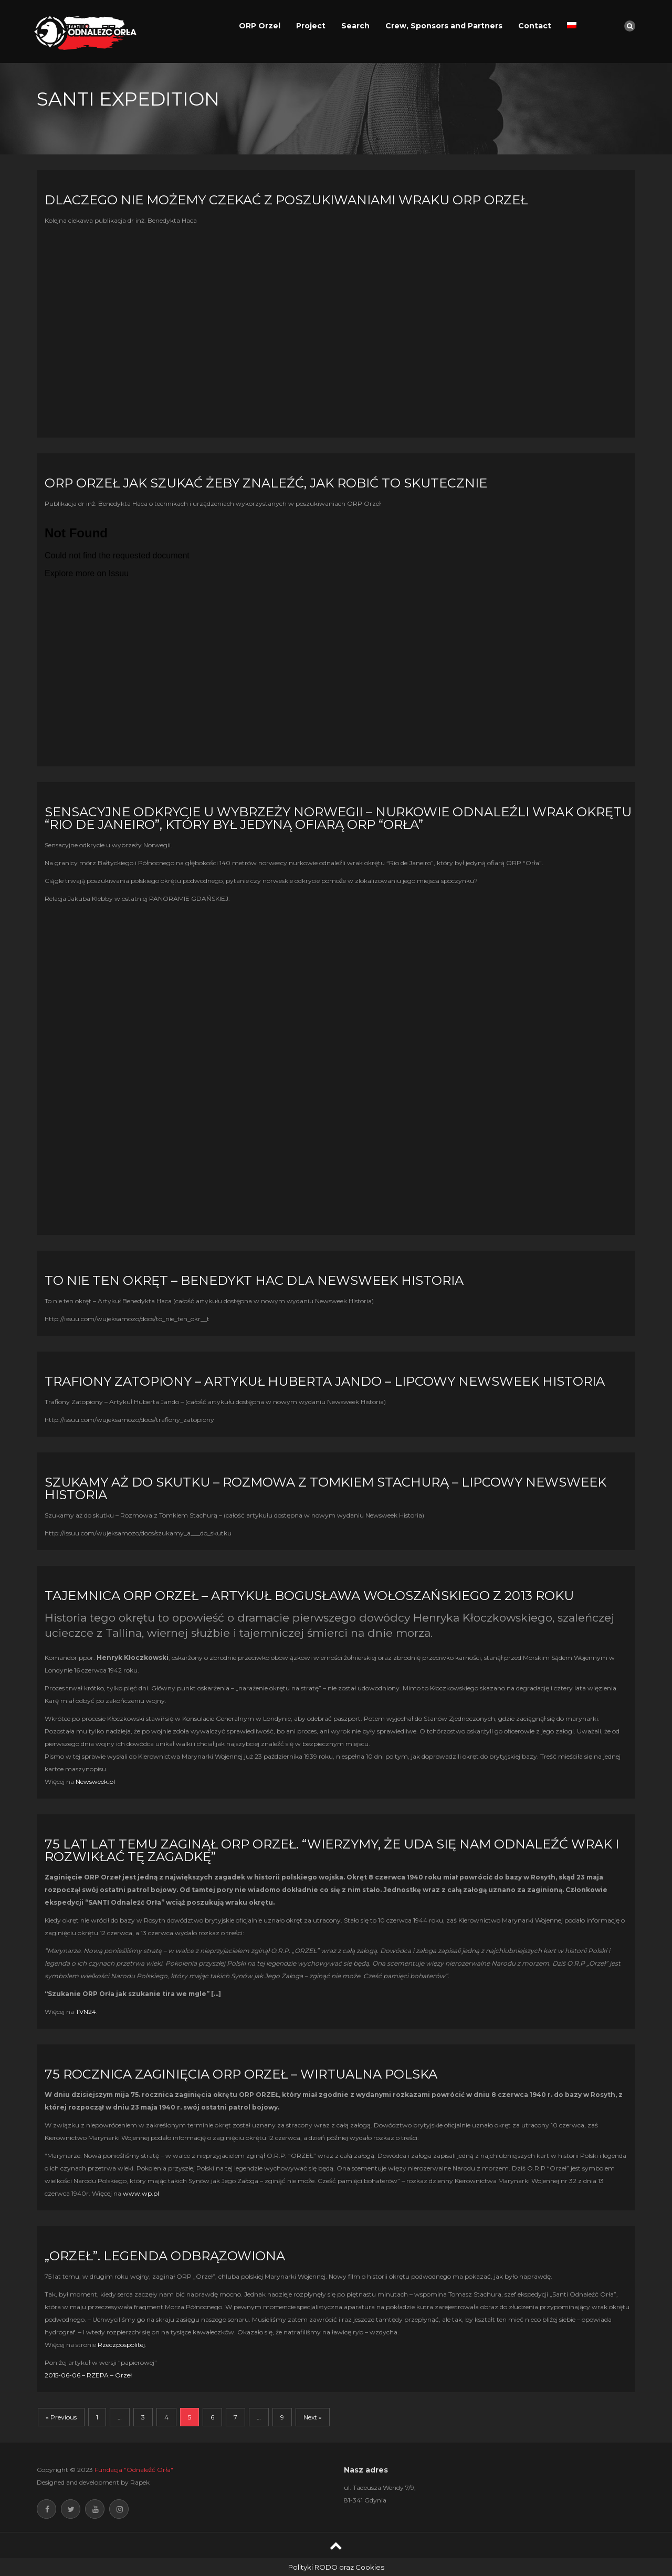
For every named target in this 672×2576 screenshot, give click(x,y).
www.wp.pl (141, 2193)
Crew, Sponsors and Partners (443, 25)
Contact (534, 25)
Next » (312, 2417)
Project (311, 25)
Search (355, 25)
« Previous (61, 2417)
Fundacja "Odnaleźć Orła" (133, 2470)
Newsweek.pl (95, 1781)
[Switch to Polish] (571, 25)
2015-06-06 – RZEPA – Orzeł (88, 2375)
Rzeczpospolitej (121, 2345)
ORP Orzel (259, 25)
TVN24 (86, 2012)
